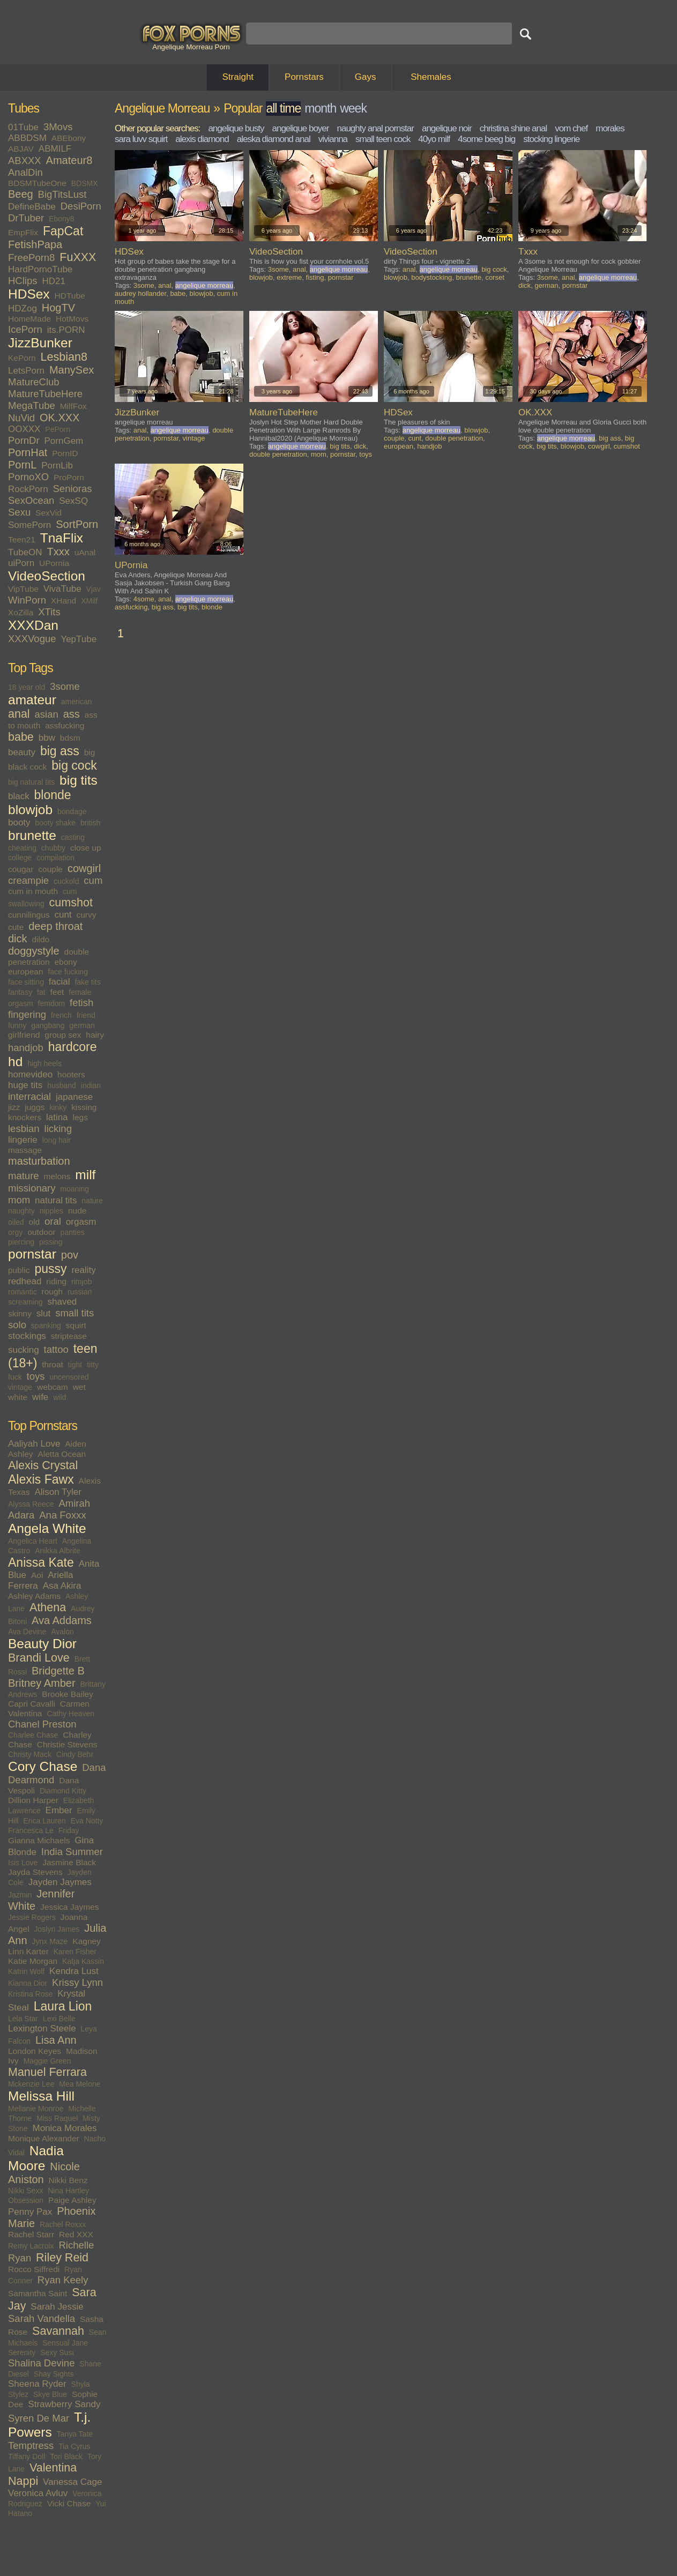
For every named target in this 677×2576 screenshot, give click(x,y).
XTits (49, 611)
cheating (22, 848)
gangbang (47, 1025)
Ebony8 (61, 218)
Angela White (47, 1528)
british (90, 822)
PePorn (57, 429)
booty (19, 822)
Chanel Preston (42, 1724)
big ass (59, 751)
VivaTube (62, 589)
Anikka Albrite (57, 1550)
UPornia (54, 563)
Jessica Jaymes (69, 1906)
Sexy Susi (56, 2352)
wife (40, 1397)
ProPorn (69, 477)
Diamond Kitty (63, 1790)
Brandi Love (39, 1657)
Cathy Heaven (70, 1713)
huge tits (25, 1085)
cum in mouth (33, 891)
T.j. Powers (49, 2424)
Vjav (93, 589)
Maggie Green (47, 2061)
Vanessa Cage (72, 2482)
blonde (52, 795)
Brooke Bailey (67, 1694)
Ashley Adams (34, 1595)
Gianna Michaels (39, 1840)
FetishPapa (35, 244)
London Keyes (34, 2051)
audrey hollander (140, 293)
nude (77, 1210)
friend (86, 1015)
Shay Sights (54, 2374)
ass (71, 714)
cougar (20, 869)
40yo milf (434, 139)
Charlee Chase (33, 1735)
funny (17, 1025)
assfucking (64, 725)
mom (19, 1199)
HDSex (29, 294)
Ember (59, 1810)
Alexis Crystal (43, 1465)
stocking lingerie (551, 139)
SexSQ (73, 501)
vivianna (332, 139)
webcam (52, 1386)
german (81, 1025)
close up (85, 847)
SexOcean (31, 500)
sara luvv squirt (141, 139)
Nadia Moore (36, 2158)
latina (57, 1117)
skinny (20, 1313)
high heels (44, 1063)
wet (79, 1386)
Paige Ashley (72, 2200)
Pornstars (304, 77)
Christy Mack (29, 1754)
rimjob (81, 1281)
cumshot (71, 902)
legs (79, 1117)
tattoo (56, 1349)
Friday (68, 1830)
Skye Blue (50, 2394)
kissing (83, 1107)
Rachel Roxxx (63, 2224)
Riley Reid (62, 2257)
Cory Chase (42, 1766)
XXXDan (33, 625)
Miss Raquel (57, 2118)
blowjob (30, 809)
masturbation (39, 1161)
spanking (46, 1325)
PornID (65, 453)
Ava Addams (62, 1620)
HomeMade (29, 318)
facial (59, 982)
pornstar (32, 1254)
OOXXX (24, 429)
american (76, 701)
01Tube (23, 127)
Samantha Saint (37, 2293)
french (61, 1015)
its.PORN (66, 330)
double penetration (278, 454)
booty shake (55, 822)
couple (50, 869)
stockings (27, 1336)
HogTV (58, 308)
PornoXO (28, 476)
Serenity (21, 2352)
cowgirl (84, 868)
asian (46, 714)
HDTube (70, 295)
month (320, 108)
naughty (21, 1211)
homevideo (30, 1074)
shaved (62, 1302)
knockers (24, 1117)
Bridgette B (58, 1671)
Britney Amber (42, 1683)
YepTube (78, 639)
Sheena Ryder (37, 2384)
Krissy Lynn (77, 1982)
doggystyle (33, 951)
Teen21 (21, 539)
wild (59, 1397)
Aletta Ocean (62, 1453)
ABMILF (55, 149)
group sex (62, 1034)
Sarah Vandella (41, 2318)
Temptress (31, 2445)
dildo (40, 939)
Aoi (37, 1575)
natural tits (56, 1200)
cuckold (66, 881)
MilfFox (73, 406)
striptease (69, 1336)
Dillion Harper (33, 1800)
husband (61, 1085)
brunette (32, 835)
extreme (289, 277)
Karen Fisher (75, 1951)
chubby (53, 848)
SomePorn (29, 525)
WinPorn (27, 600)
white (17, 1397)
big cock (73, 765)
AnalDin (25, 172)
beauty (21, 752)
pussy (50, 1269)
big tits (78, 780)
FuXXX (77, 257)
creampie (28, 880)
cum (93, 880)
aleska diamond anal (273, 139)
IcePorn (25, 329)
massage (25, 1150)
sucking (23, 1350)
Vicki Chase (69, 2503)
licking (58, 1128)
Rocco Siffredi (33, 2269)
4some (143, 599)
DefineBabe (32, 207)
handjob (25, 1047)
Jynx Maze (50, 1941)
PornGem (64, 441)
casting (73, 837)
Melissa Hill (41, 2096)
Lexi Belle (59, 2018)
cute (16, 927)
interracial (29, 1096)
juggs (34, 1107)
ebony (65, 961)
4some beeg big (486, 139)
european (25, 971)
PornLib (57, 465)
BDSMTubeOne (37, 183)
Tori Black (66, 2456)
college (20, 857)
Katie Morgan (32, 1960)
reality (83, 1270)
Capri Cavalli (31, 1703)
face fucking (68, 971)
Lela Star (23, 2018)
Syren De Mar (38, 2418)
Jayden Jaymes (60, 1882)
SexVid (48, 512)
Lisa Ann (56, 2040)
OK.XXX (59, 417)
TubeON (25, 552)
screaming (25, 1302)
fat (41, 992)
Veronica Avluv (38, 2493)
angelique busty (236, 128)
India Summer (72, 1851)
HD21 (53, 281)
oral (52, 1221)
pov (69, 1255)
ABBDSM (27, 138)
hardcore (72, 1047)
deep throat (55, 926)
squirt (76, 1325)
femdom (51, 1003)
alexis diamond (201, 139)
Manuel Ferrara (47, 2072)
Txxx (58, 551)
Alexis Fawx (41, 1479)
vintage (20, 1387)
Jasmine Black (69, 1862)
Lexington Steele (42, 2028)
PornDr (24, 440)
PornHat (27, 452)
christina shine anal (513, 128)
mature (23, 1175)
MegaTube (31, 405)
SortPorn (77, 524)
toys (36, 1376)
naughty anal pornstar (375, 128)
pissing (51, 1242)
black (18, 796)
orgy (15, 1232)
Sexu (19, 512)
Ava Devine (27, 1631)
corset (494, 277)
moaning (74, 1189)
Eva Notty (87, 1820)
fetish (81, 1002)
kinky (57, 1107)
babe (21, 737)
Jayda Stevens (35, 1872)
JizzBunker (40, 343)
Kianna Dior (27, 1983)
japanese (74, 1097)
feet (57, 991)
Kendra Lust (74, 1971)
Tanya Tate (75, 2434)
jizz (14, 1107)
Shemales (431, 77)
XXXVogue (32, 638)
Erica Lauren (44, 1820)
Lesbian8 (64, 357)
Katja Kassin (83, 1961)
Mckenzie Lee (31, 2084)
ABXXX (24, 160)
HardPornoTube (40, 269)
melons (56, 1176)
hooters (71, 1074)
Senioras (72, 488)
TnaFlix (61, 538)
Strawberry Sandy (64, 2404)
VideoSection (46, 576)
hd (15, 1061)
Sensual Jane (65, 2343)
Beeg (20, 194)
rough (52, 1291)
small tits (74, 1313)
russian (80, 1291)
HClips (22, 280)
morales (610, 128)
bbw (47, 738)
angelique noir (447, 128)
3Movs (58, 126)
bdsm (70, 737)
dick (17, 938)
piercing (21, 1242)
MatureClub (33, 382)
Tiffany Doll (26, 2456)
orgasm (81, 1222)
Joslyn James (57, 1929)
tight (75, 1364)
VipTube (23, 588)
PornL (22, 465)
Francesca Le (31, 1830)
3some (65, 686)
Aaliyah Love (34, 1444)
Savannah (58, 2331)
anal (19, 714)
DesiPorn (81, 206)
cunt (62, 915)
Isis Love (23, 1862)
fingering (27, 1014)
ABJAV (21, 148)
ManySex (71, 370)
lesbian (24, 1128)
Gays (365, 77)
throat (52, 1364)
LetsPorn (26, 371)
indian (91, 1085)
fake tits (87, 982)
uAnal (85, 552)
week (353, 108)
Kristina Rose (30, 1994)
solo (17, 1324)
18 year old (26, 687)
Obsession (25, 2200)
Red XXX (76, 2234)
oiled (16, 1222)
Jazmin (20, 1894)
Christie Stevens (67, 1744)
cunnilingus (29, 914)
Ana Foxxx (62, 1515)
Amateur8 (69, 160)
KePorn (22, 357)
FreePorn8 (31, 257)
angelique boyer (300, 128)
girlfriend (24, 1034)
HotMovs (72, 318)
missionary (31, 1188)
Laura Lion (63, 2006)
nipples (51, 1211)
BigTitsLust (62, 194)
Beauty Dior (42, 1643)
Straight (238, 77)
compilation (55, 857)
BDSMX (84, 183)
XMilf (89, 601)
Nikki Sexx (25, 2190)
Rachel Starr (31, 2234)
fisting (315, 277)
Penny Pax (30, 2212)
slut (43, 1313)
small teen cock (382, 139)
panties (73, 1232)
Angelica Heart (32, 1541)
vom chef (571, 128)
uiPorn (21, 563)
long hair (56, 1140)
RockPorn (28, 489)
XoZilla (20, 612)
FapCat (63, 231)
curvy (86, 914)
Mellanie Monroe (36, 2108)
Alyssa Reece (31, 1504)
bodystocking (431, 277)
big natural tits (31, 782)
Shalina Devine (41, 2363)
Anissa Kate (41, 1562)
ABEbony (68, 138)
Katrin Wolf (26, 1971)
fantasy (20, 992)
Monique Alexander (43, 2138)
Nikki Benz (68, 2180)
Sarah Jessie (57, 2307)
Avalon (62, 1631)
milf (85, 1174)
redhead (24, 1281)
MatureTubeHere (45, 393)
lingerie (23, 1140)
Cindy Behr (74, 1754)
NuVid (21, 417)
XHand (63, 600)
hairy (95, 1034)
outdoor (41, 1232)
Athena (47, 1607)
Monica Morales (64, 2128)
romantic (22, 1291)
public (19, 1270)
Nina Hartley (68, 2190)
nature (92, 1200)
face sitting (26, 982)
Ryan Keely (63, 2279)
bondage (72, 811)
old (34, 1221)
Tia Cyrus (74, 2446)
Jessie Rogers (32, 1917)
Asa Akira (62, 1586)
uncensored (68, 1377)
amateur (32, 700)
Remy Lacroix (31, 2246)
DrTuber (26, 218)
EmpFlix (23, 232)
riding (56, 1281)
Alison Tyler (57, 1492)
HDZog (22, 308)
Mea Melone (79, 2084)
